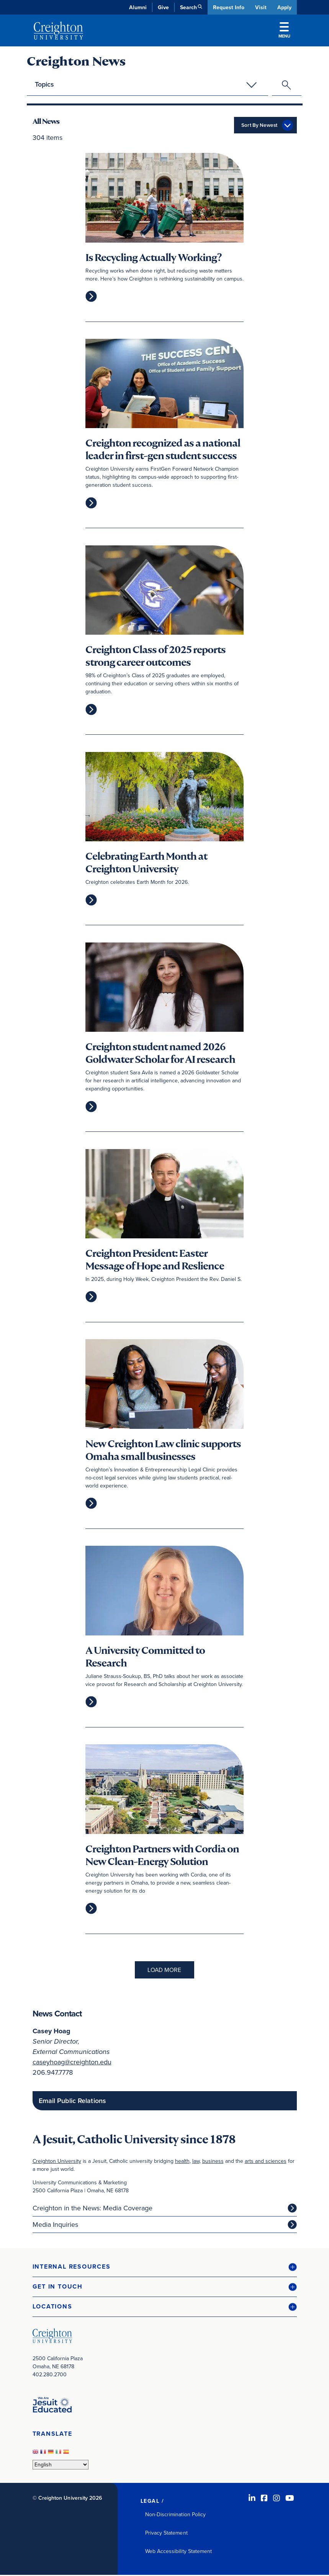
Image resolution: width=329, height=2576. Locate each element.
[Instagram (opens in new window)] (276, 2499)
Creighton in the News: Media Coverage (92, 2209)
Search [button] (187, 7)
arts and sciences (265, 2162)
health (182, 2162)
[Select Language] (60, 2465)
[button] (165, 2267)
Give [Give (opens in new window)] (162, 7)
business (213, 2162)
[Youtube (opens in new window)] (290, 2499)
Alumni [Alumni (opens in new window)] (137, 7)
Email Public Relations (72, 2101)
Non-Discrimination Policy (175, 2515)
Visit (260, 7)
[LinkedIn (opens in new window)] (252, 2499)
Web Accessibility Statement (178, 2552)
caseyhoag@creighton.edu (72, 2063)
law (196, 2162)
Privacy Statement (166, 2534)
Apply (284, 7)
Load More (164, 1970)
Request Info (228, 7)
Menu (284, 30)
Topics (44, 84)
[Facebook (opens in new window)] (264, 2499)
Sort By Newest (258, 125)
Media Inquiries (55, 2225)
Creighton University (57, 2162)
